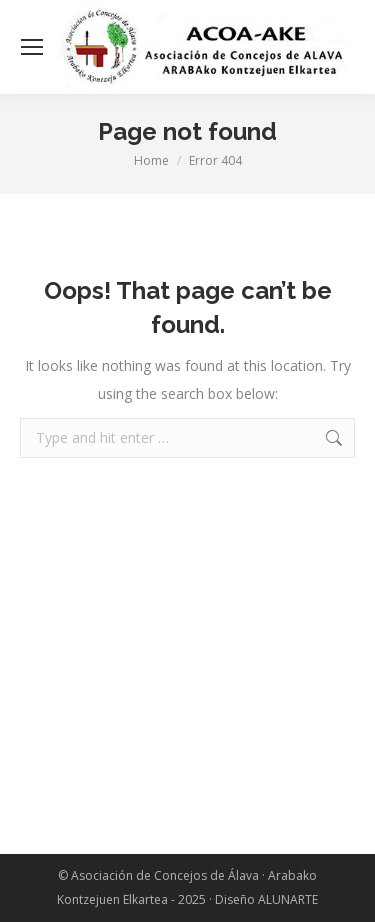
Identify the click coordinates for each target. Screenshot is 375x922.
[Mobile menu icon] (32, 47)
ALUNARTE (288, 899)
